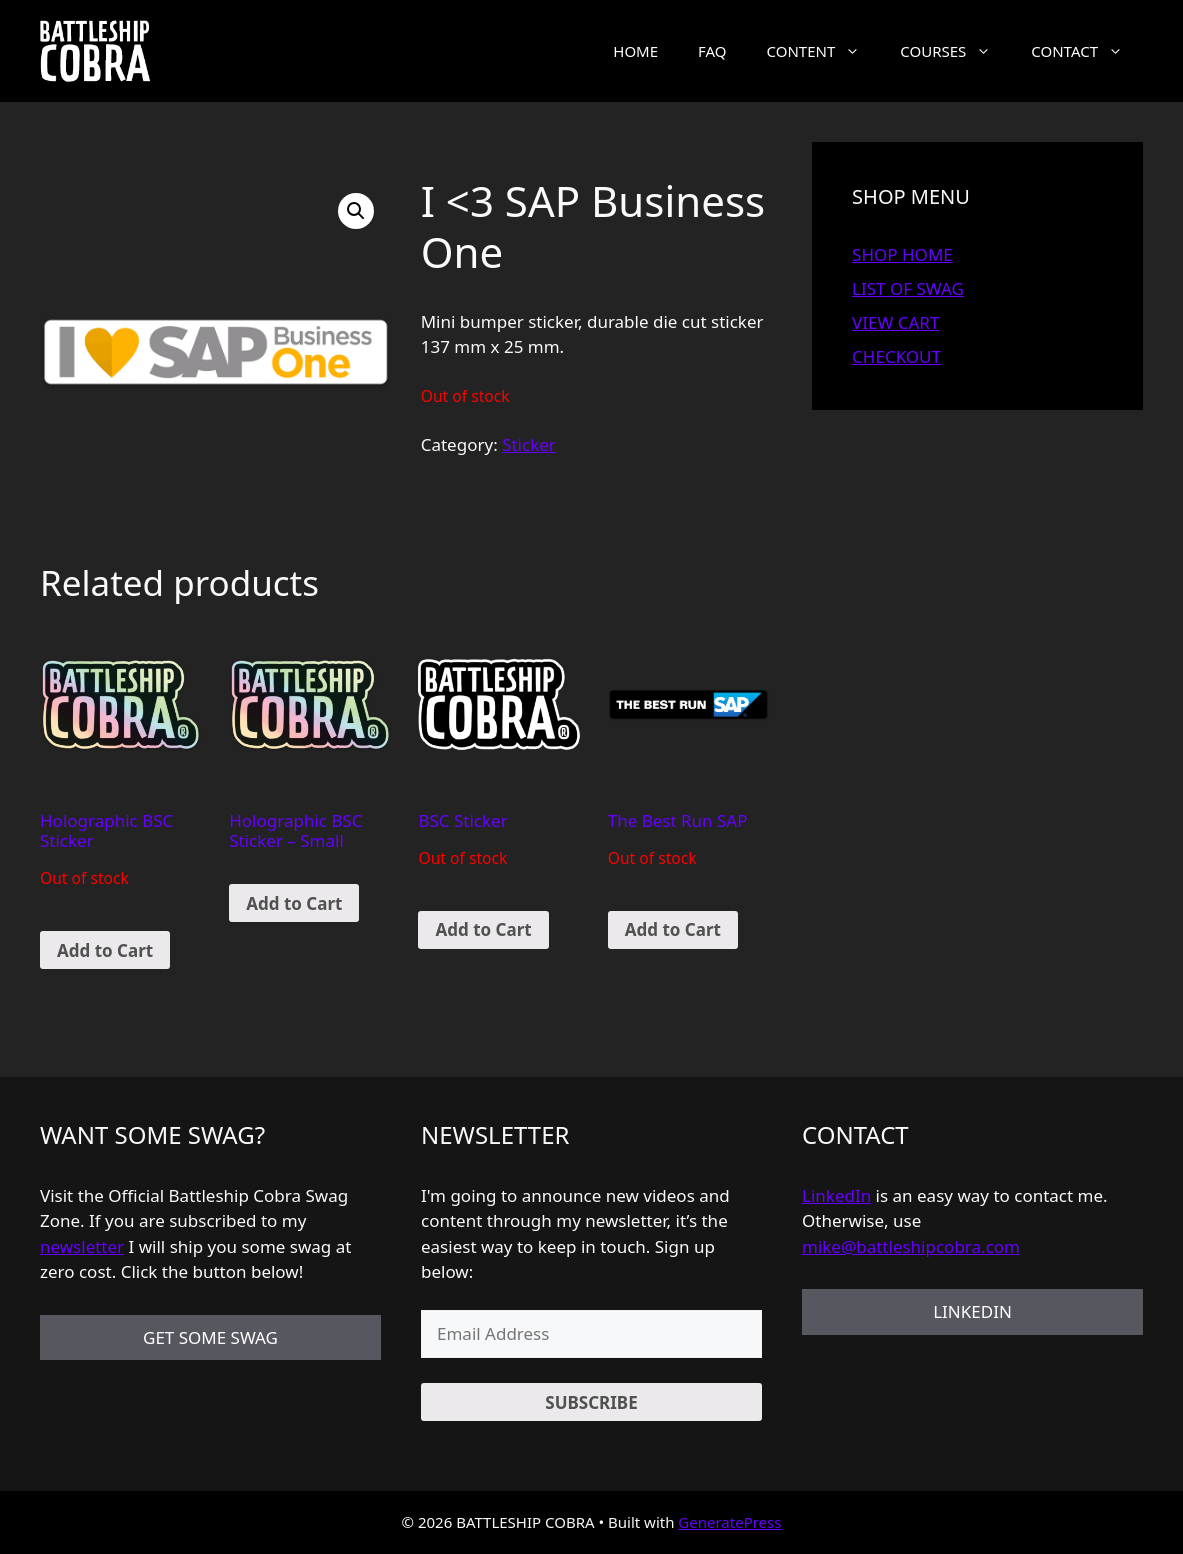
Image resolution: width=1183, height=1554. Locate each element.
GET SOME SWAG (210, 1337)
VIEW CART (895, 322)
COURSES (955, 51)
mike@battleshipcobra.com (911, 1246)
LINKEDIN (972, 1311)
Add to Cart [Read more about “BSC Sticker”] (483, 929)
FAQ (712, 51)
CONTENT (824, 51)
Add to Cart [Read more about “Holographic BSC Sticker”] (105, 950)
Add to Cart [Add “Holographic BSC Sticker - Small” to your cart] (294, 903)
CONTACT (1087, 51)
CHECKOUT (896, 356)
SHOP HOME (902, 254)
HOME (635, 51)
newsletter (82, 1246)
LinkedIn (836, 1195)
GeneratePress (729, 1522)
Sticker (529, 444)
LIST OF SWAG (908, 288)
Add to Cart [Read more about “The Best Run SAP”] (673, 929)
